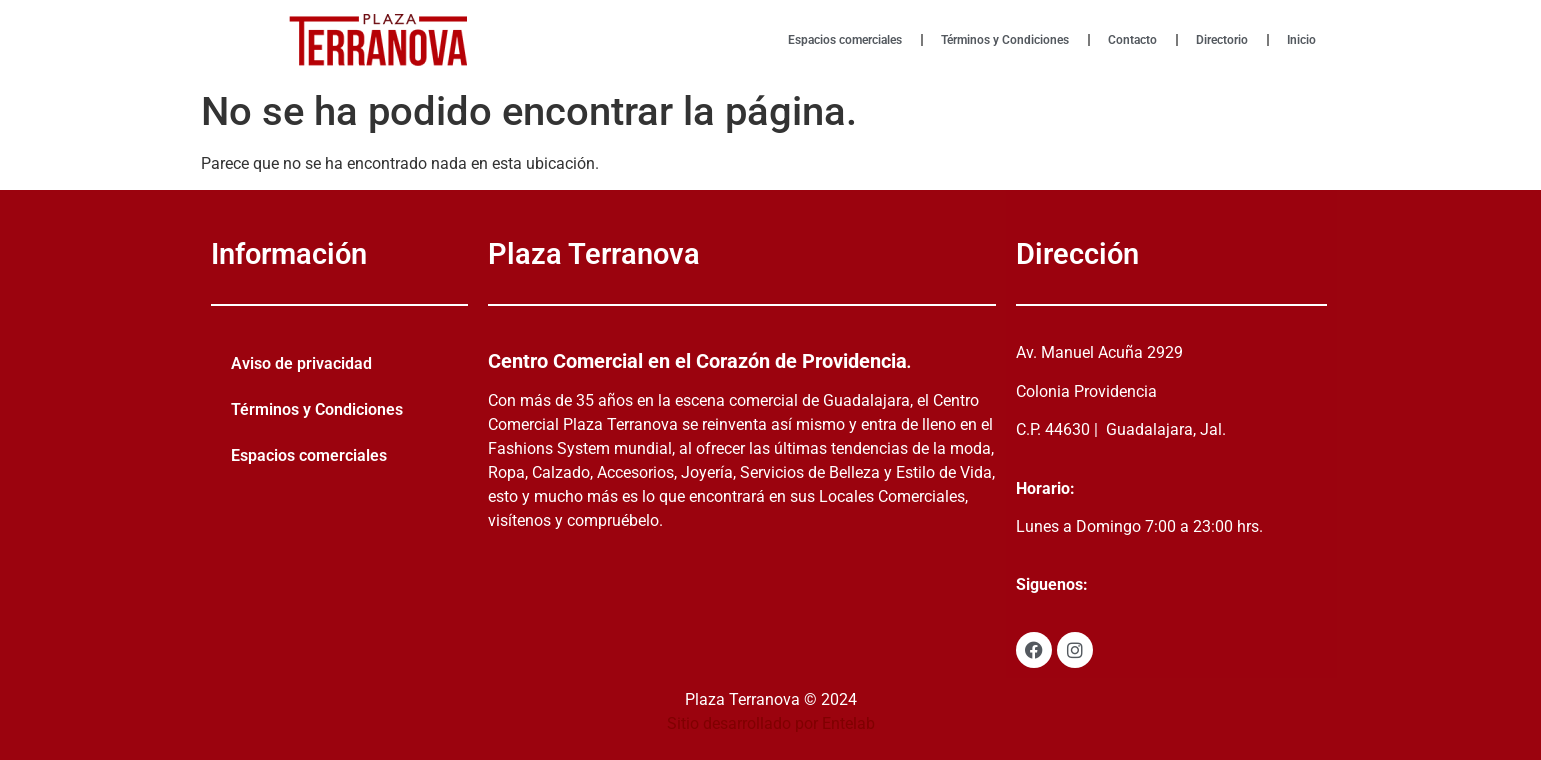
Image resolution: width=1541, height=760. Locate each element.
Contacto (1132, 40)
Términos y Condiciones (1005, 40)
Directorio (1222, 40)
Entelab (848, 723)
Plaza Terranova (594, 254)
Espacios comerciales (845, 40)
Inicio (1301, 40)
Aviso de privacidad (301, 363)
